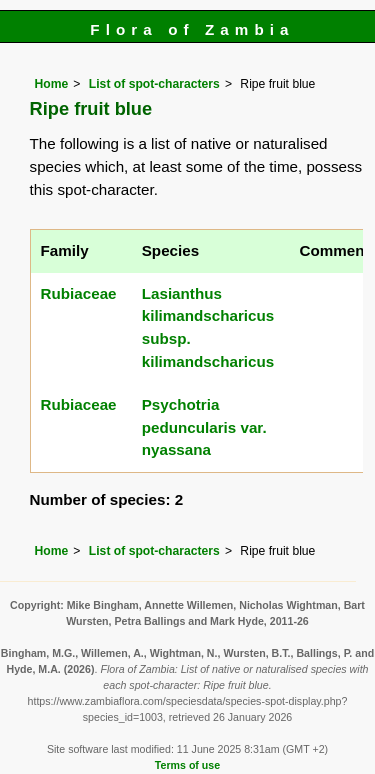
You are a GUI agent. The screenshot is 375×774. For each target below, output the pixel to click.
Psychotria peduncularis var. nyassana (204, 427)
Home (52, 84)
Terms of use (187, 765)
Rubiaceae (79, 293)
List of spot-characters (154, 84)
